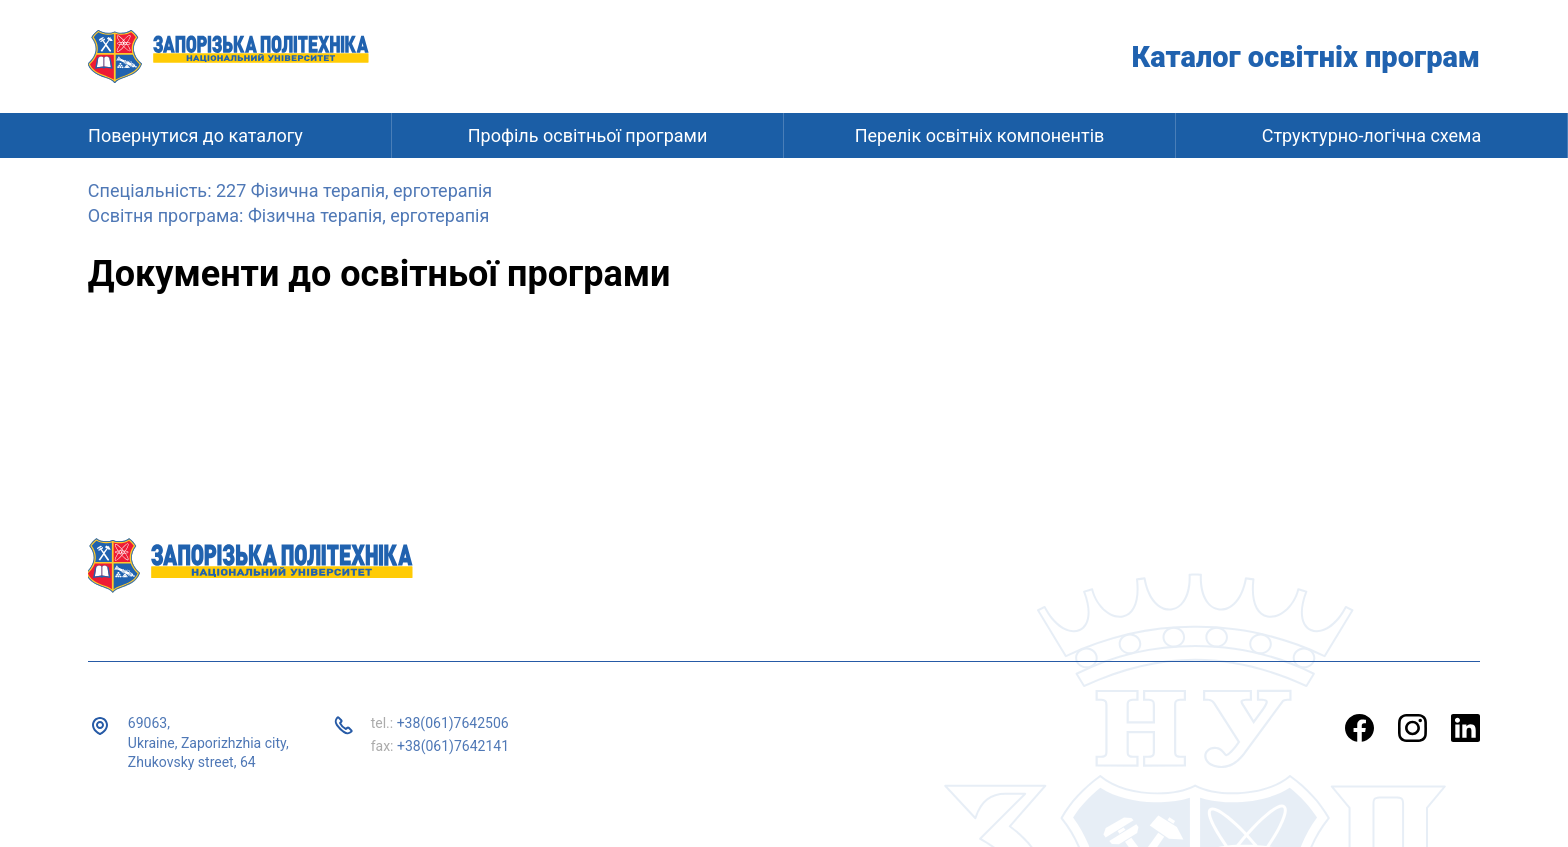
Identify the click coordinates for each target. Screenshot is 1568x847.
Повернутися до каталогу (195, 135)
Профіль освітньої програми (588, 135)
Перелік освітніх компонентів (980, 135)
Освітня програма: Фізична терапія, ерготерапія (288, 215)
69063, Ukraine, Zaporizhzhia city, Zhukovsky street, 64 (208, 742)
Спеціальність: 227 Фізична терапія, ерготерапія (290, 190)
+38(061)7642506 (453, 723)
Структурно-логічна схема (1372, 135)
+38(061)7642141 (453, 746)
